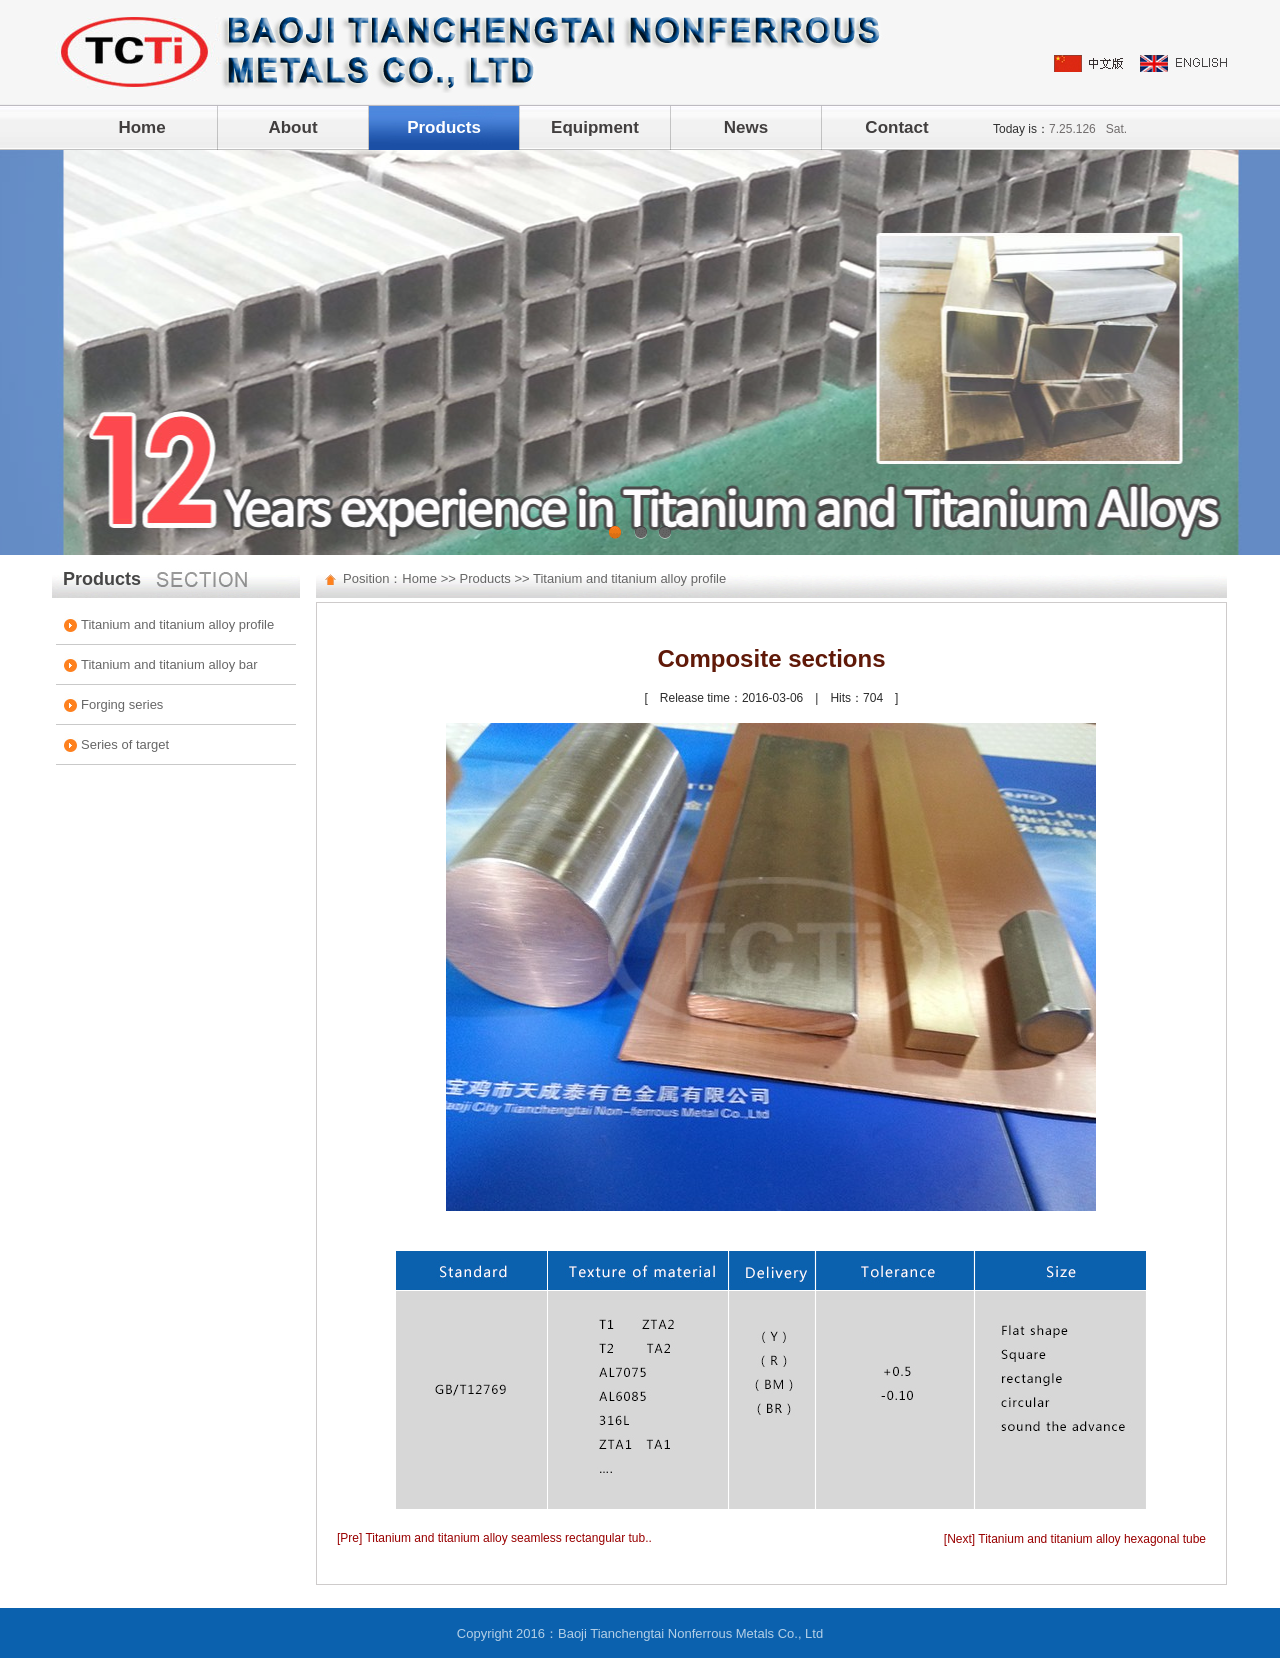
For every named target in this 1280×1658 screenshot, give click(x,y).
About (292, 127)
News (746, 127)
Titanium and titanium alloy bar (169, 664)
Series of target (125, 744)
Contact (896, 127)
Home (141, 127)
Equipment (595, 127)
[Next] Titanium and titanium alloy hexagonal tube (1075, 1539)
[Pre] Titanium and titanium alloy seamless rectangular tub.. (494, 1538)
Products (444, 127)
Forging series (122, 704)
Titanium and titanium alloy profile (177, 624)
